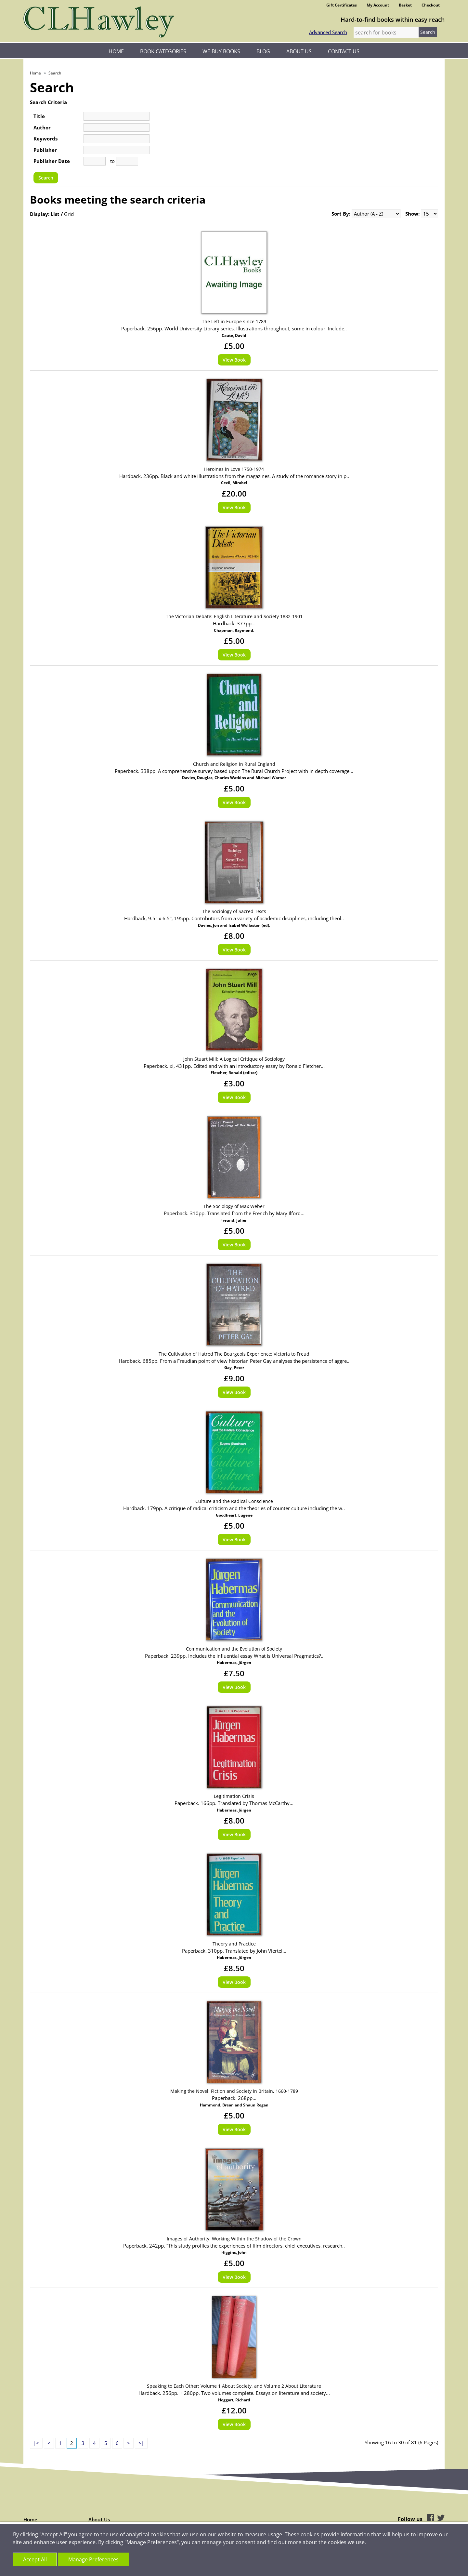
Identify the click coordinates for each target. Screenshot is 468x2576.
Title (39, 116)
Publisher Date (51, 161)
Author (42, 127)
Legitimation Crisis (234, 1796)
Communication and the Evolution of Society (234, 1649)
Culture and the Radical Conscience (234, 1501)
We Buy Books (221, 51)
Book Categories (163, 51)
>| (141, 2443)
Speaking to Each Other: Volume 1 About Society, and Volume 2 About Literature (234, 2386)
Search (54, 73)
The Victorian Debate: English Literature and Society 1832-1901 (234, 616)
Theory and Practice (234, 1944)
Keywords (45, 138)
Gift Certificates (341, 5)
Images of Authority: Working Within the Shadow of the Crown (234, 2239)
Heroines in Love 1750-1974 (234, 469)
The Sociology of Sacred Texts (234, 911)
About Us (299, 51)
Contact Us (343, 51)
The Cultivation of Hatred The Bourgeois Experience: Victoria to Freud (234, 1354)
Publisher (45, 150)
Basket (405, 5)
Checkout (431, 5)
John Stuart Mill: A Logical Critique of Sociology (234, 1059)
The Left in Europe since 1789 (234, 321)
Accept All (35, 2559)
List (55, 214)
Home (116, 51)
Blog (263, 51)
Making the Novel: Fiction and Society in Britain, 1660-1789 (234, 2091)
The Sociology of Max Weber (234, 1206)
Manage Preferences (93, 2559)
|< (36, 2443)
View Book (234, 360)
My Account (378, 5)
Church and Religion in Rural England (234, 764)
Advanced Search (328, 32)
